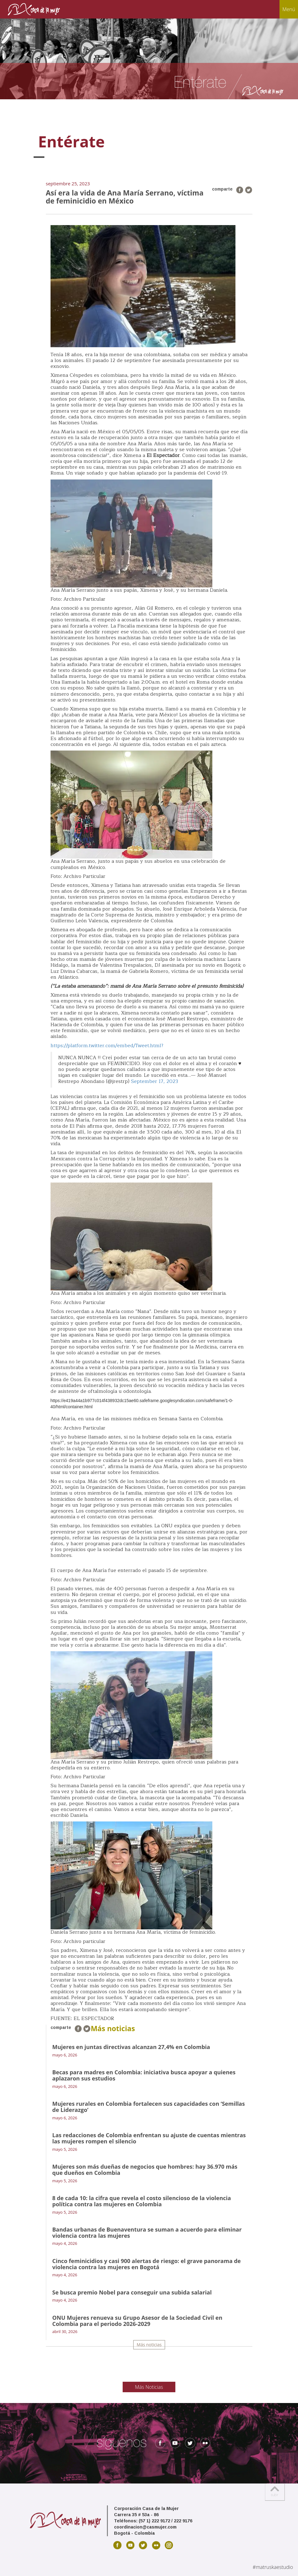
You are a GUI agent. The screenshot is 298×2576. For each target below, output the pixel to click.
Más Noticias (149, 2387)
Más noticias (149, 2345)
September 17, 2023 (154, 1081)
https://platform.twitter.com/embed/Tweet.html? (107, 1046)
